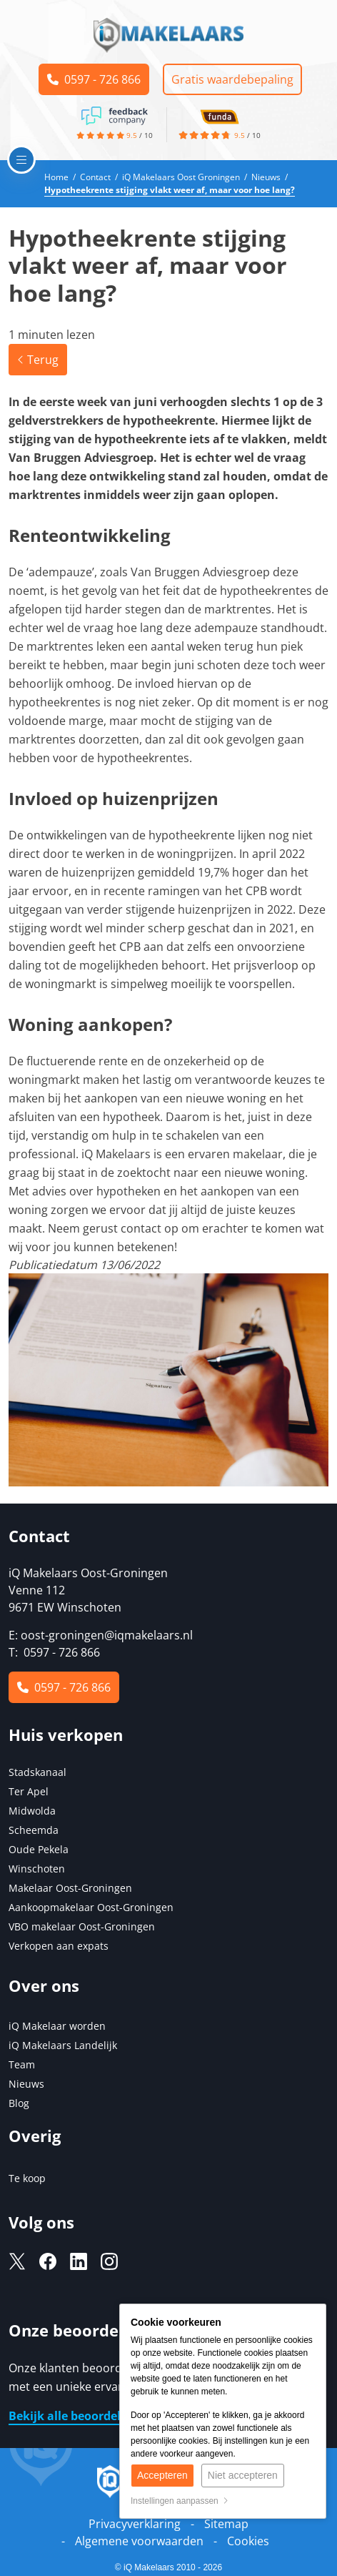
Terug (38, 359)
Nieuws (26, 2084)
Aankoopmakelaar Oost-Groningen (91, 1907)
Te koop (27, 2178)
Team (22, 2064)
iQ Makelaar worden (57, 2026)
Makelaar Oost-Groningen (70, 1888)
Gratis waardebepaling (232, 79)
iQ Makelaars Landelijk (63, 2045)
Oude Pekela (39, 1849)
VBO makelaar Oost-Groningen (82, 1926)
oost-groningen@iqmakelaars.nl (107, 1635)
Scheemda (34, 1830)
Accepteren (162, 2475)
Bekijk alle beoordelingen (81, 2416)
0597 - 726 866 (94, 79)
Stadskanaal (37, 1772)
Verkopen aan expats (59, 1946)
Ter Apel (29, 1791)
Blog (19, 2103)
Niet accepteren (243, 2475)
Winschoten (37, 1868)
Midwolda (32, 1810)
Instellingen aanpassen (179, 2501)
